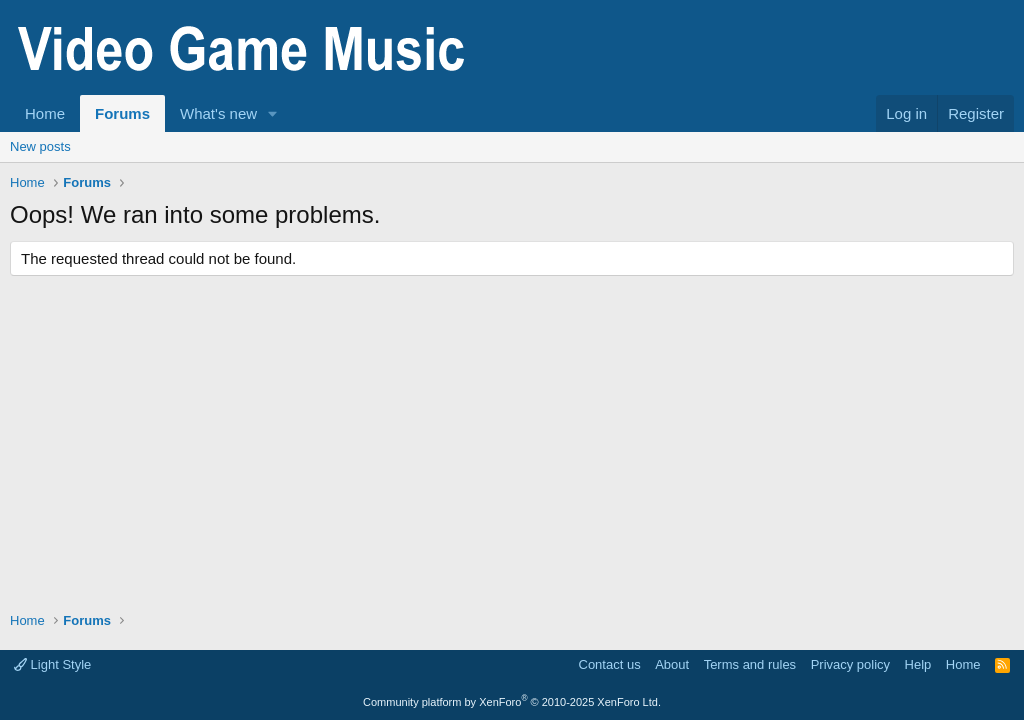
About (672, 664)
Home (45, 113)
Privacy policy (850, 664)
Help (918, 664)
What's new (218, 113)
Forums (122, 113)
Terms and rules (750, 664)
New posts (40, 146)
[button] (273, 113)
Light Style (52, 664)
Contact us (610, 664)
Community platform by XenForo (512, 702)
